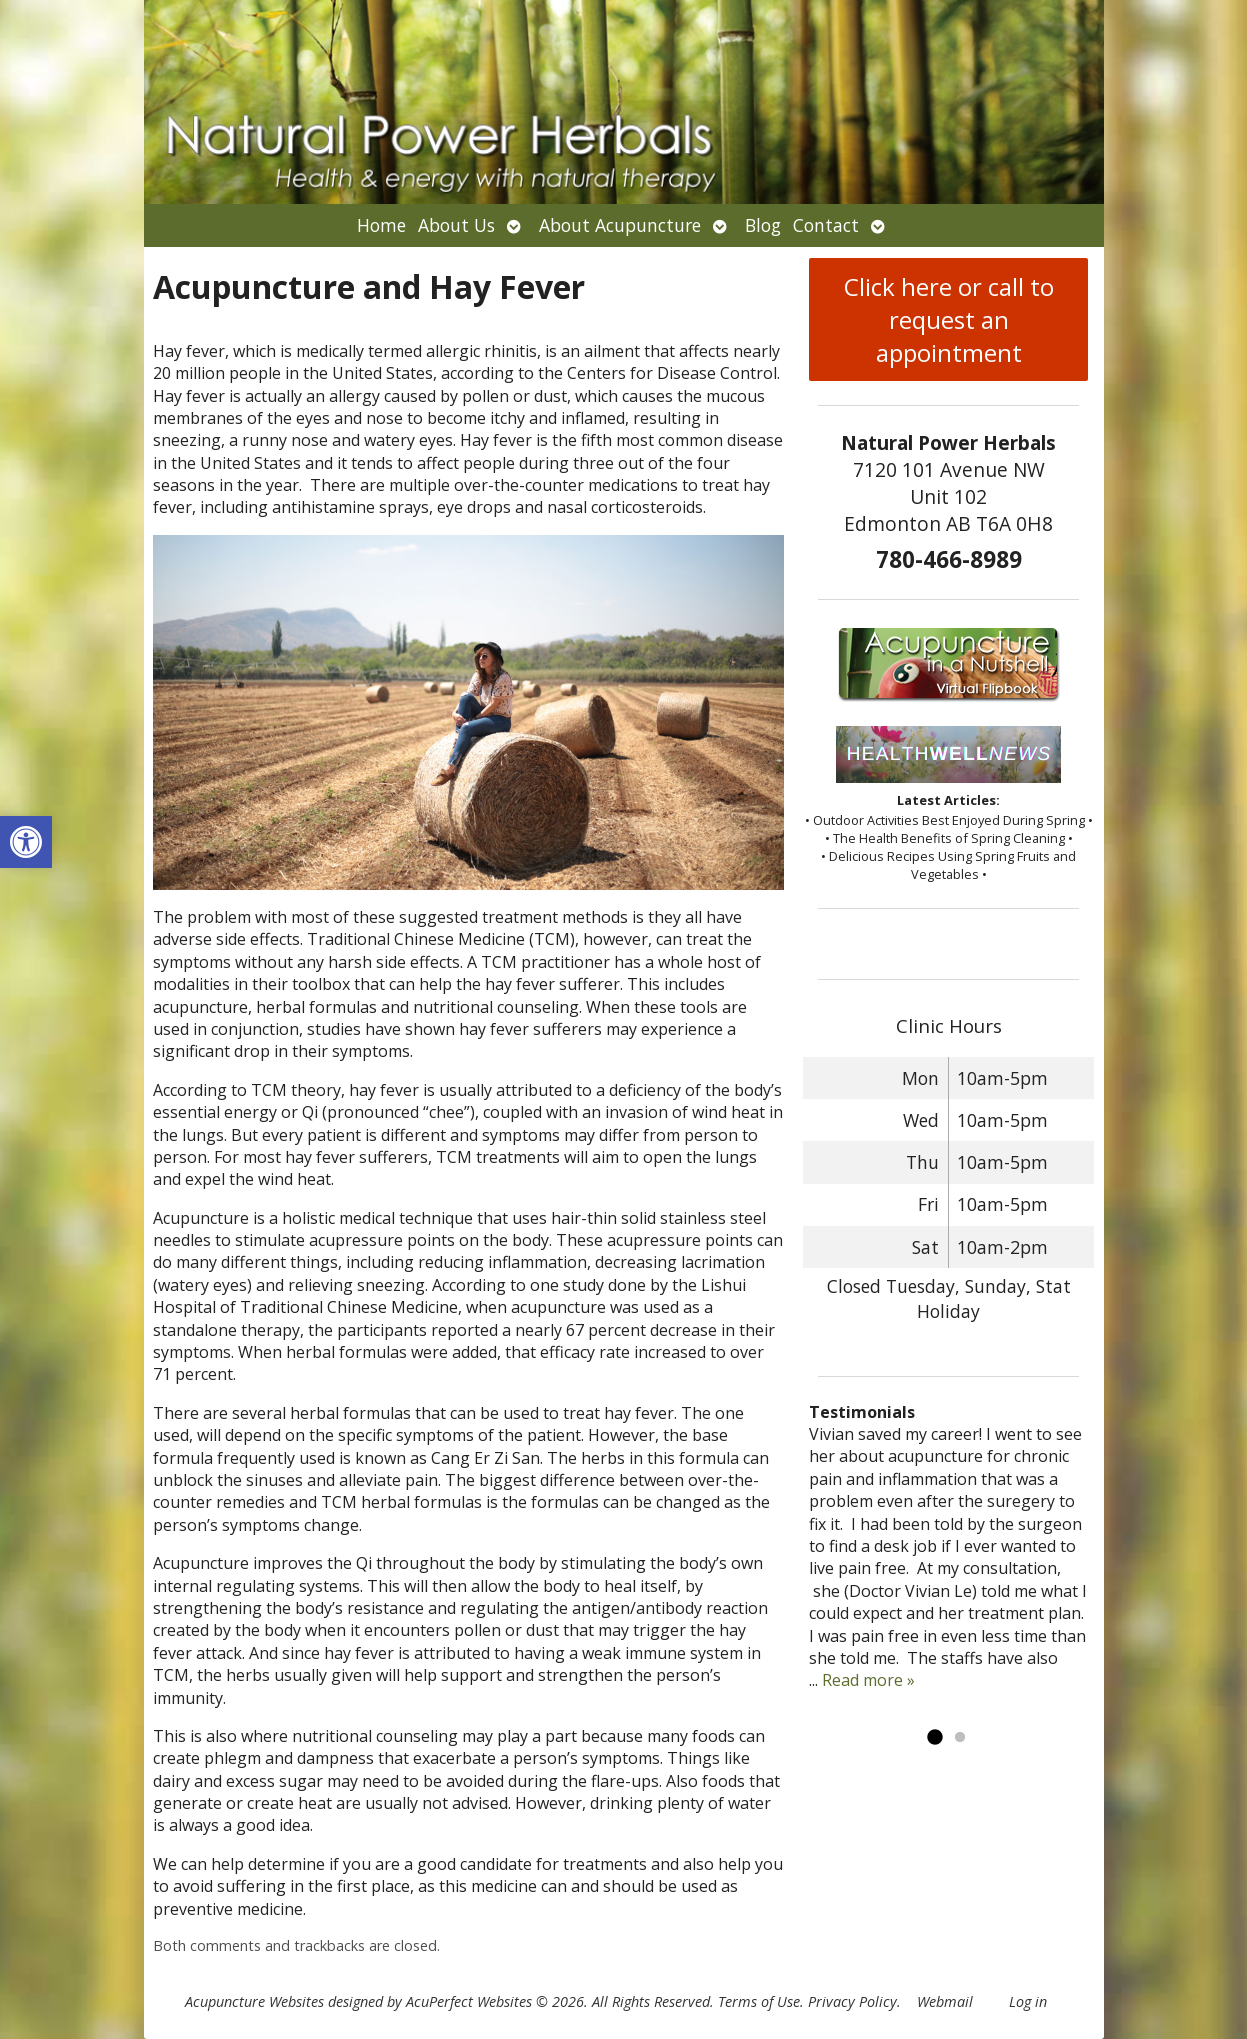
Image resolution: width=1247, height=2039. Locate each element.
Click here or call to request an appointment (949, 319)
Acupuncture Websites (254, 2001)
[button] (26, 842)
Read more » (868, 1680)
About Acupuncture (620, 225)
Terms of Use (759, 2001)
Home (381, 225)
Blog (763, 225)
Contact (826, 225)
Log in (1028, 2001)
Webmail (945, 2001)
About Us (456, 225)
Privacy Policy (852, 2001)
